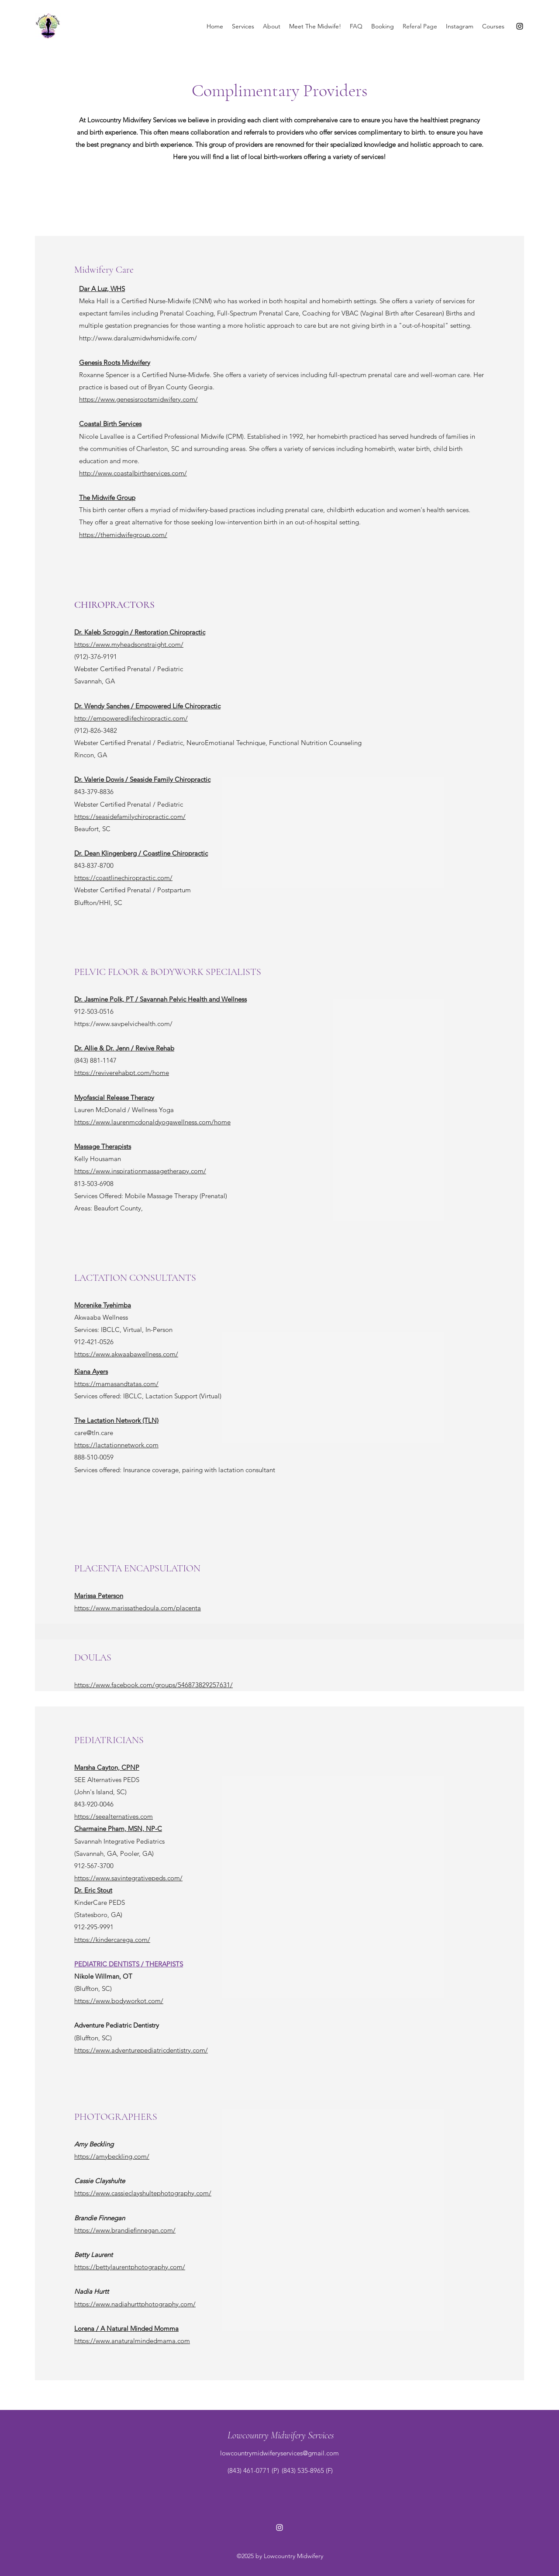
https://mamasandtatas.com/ (116, 1384)
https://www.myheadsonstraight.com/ (128, 644)
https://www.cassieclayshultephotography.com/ (142, 2193)
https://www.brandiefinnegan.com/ (125, 2230)
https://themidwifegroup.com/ (123, 534)
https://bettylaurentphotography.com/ (129, 2267)
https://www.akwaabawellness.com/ (126, 1354)
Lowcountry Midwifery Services (281, 2435)
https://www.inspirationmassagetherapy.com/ (140, 1171)
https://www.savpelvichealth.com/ (123, 1023)
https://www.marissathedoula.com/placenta (137, 1608)
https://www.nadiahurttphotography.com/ (135, 2304)
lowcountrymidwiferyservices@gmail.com (279, 2453)
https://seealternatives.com (113, 1816)
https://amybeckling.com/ (111, 2156)
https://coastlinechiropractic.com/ (123, 878)
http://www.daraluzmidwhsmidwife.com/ (138, 338)
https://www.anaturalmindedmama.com (132, 2341)
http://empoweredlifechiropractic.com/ (131, 718)
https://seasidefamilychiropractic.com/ (130, 816)
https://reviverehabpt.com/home (121, 1072)
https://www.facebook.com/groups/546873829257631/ (153, 1685)
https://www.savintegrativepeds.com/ (128, 1878)
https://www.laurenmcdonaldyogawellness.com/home (152, 1122)
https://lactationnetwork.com (116, 1445)
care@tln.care (93, 1432)
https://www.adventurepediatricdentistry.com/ (141, 2050)
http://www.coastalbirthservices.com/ (133, 473)
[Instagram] (519, 26)
